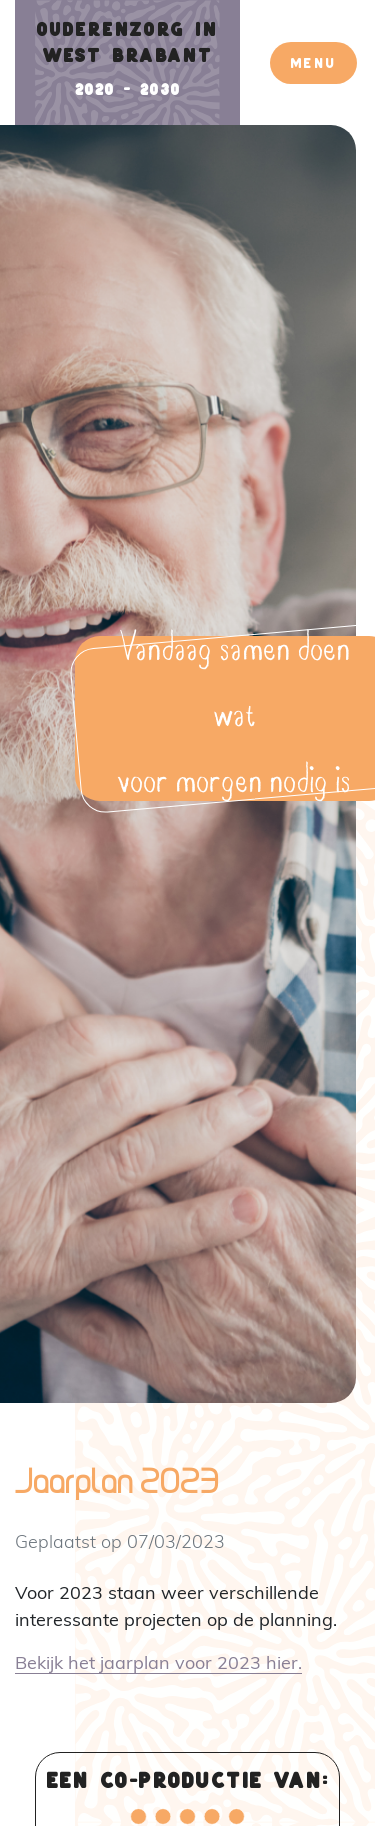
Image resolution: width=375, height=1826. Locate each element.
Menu (313, 62)
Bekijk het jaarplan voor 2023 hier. (158, 1662)
